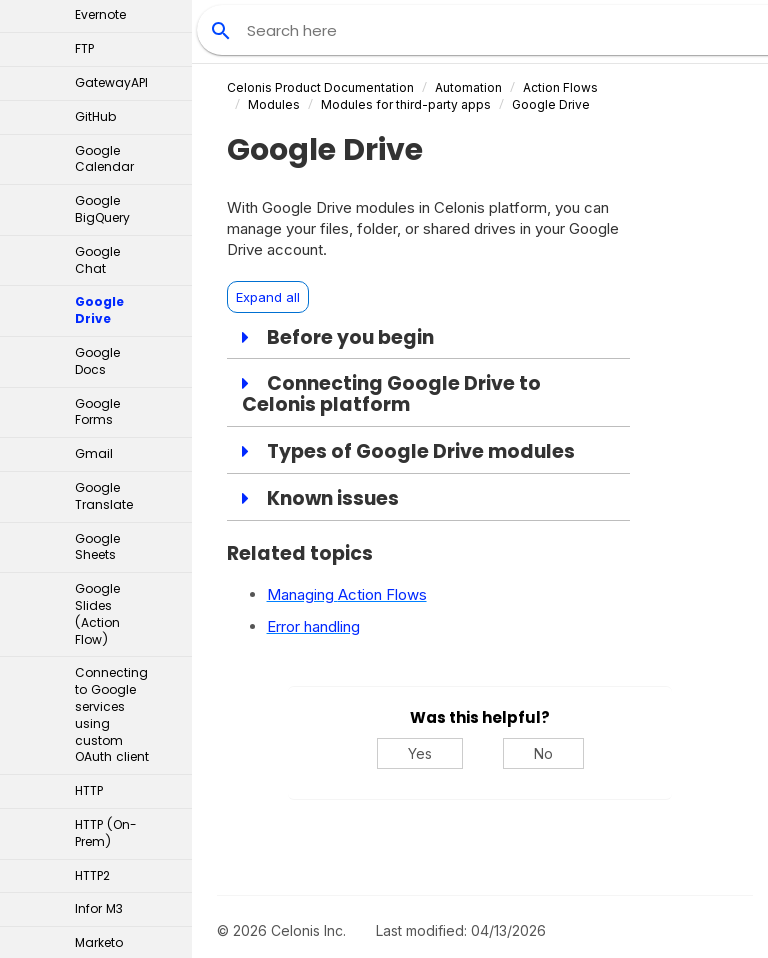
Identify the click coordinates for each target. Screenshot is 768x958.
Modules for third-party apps (406, 104)
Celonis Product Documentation (320, 87)
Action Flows (560, 87)
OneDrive (101, 808)
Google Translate (104, 210)
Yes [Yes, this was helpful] (420, 753)
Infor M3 (99, 622)
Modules (274, 104)
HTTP (89, 504)
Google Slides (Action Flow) (97, 327)
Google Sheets (97, 261)
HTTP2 (92, 589)
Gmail (94, 167)
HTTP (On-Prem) (106, 547)
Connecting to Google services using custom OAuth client (112, 428)
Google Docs (97, 75)
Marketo (99, 656)
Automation (468, 87)
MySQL (94, 774)
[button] (162, 699)
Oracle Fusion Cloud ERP (106, 859)
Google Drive (99, 24)
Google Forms (97, 126)
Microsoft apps (126, 699)
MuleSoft (101, 741)
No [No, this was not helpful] (543, 753)
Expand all (268, 297)
